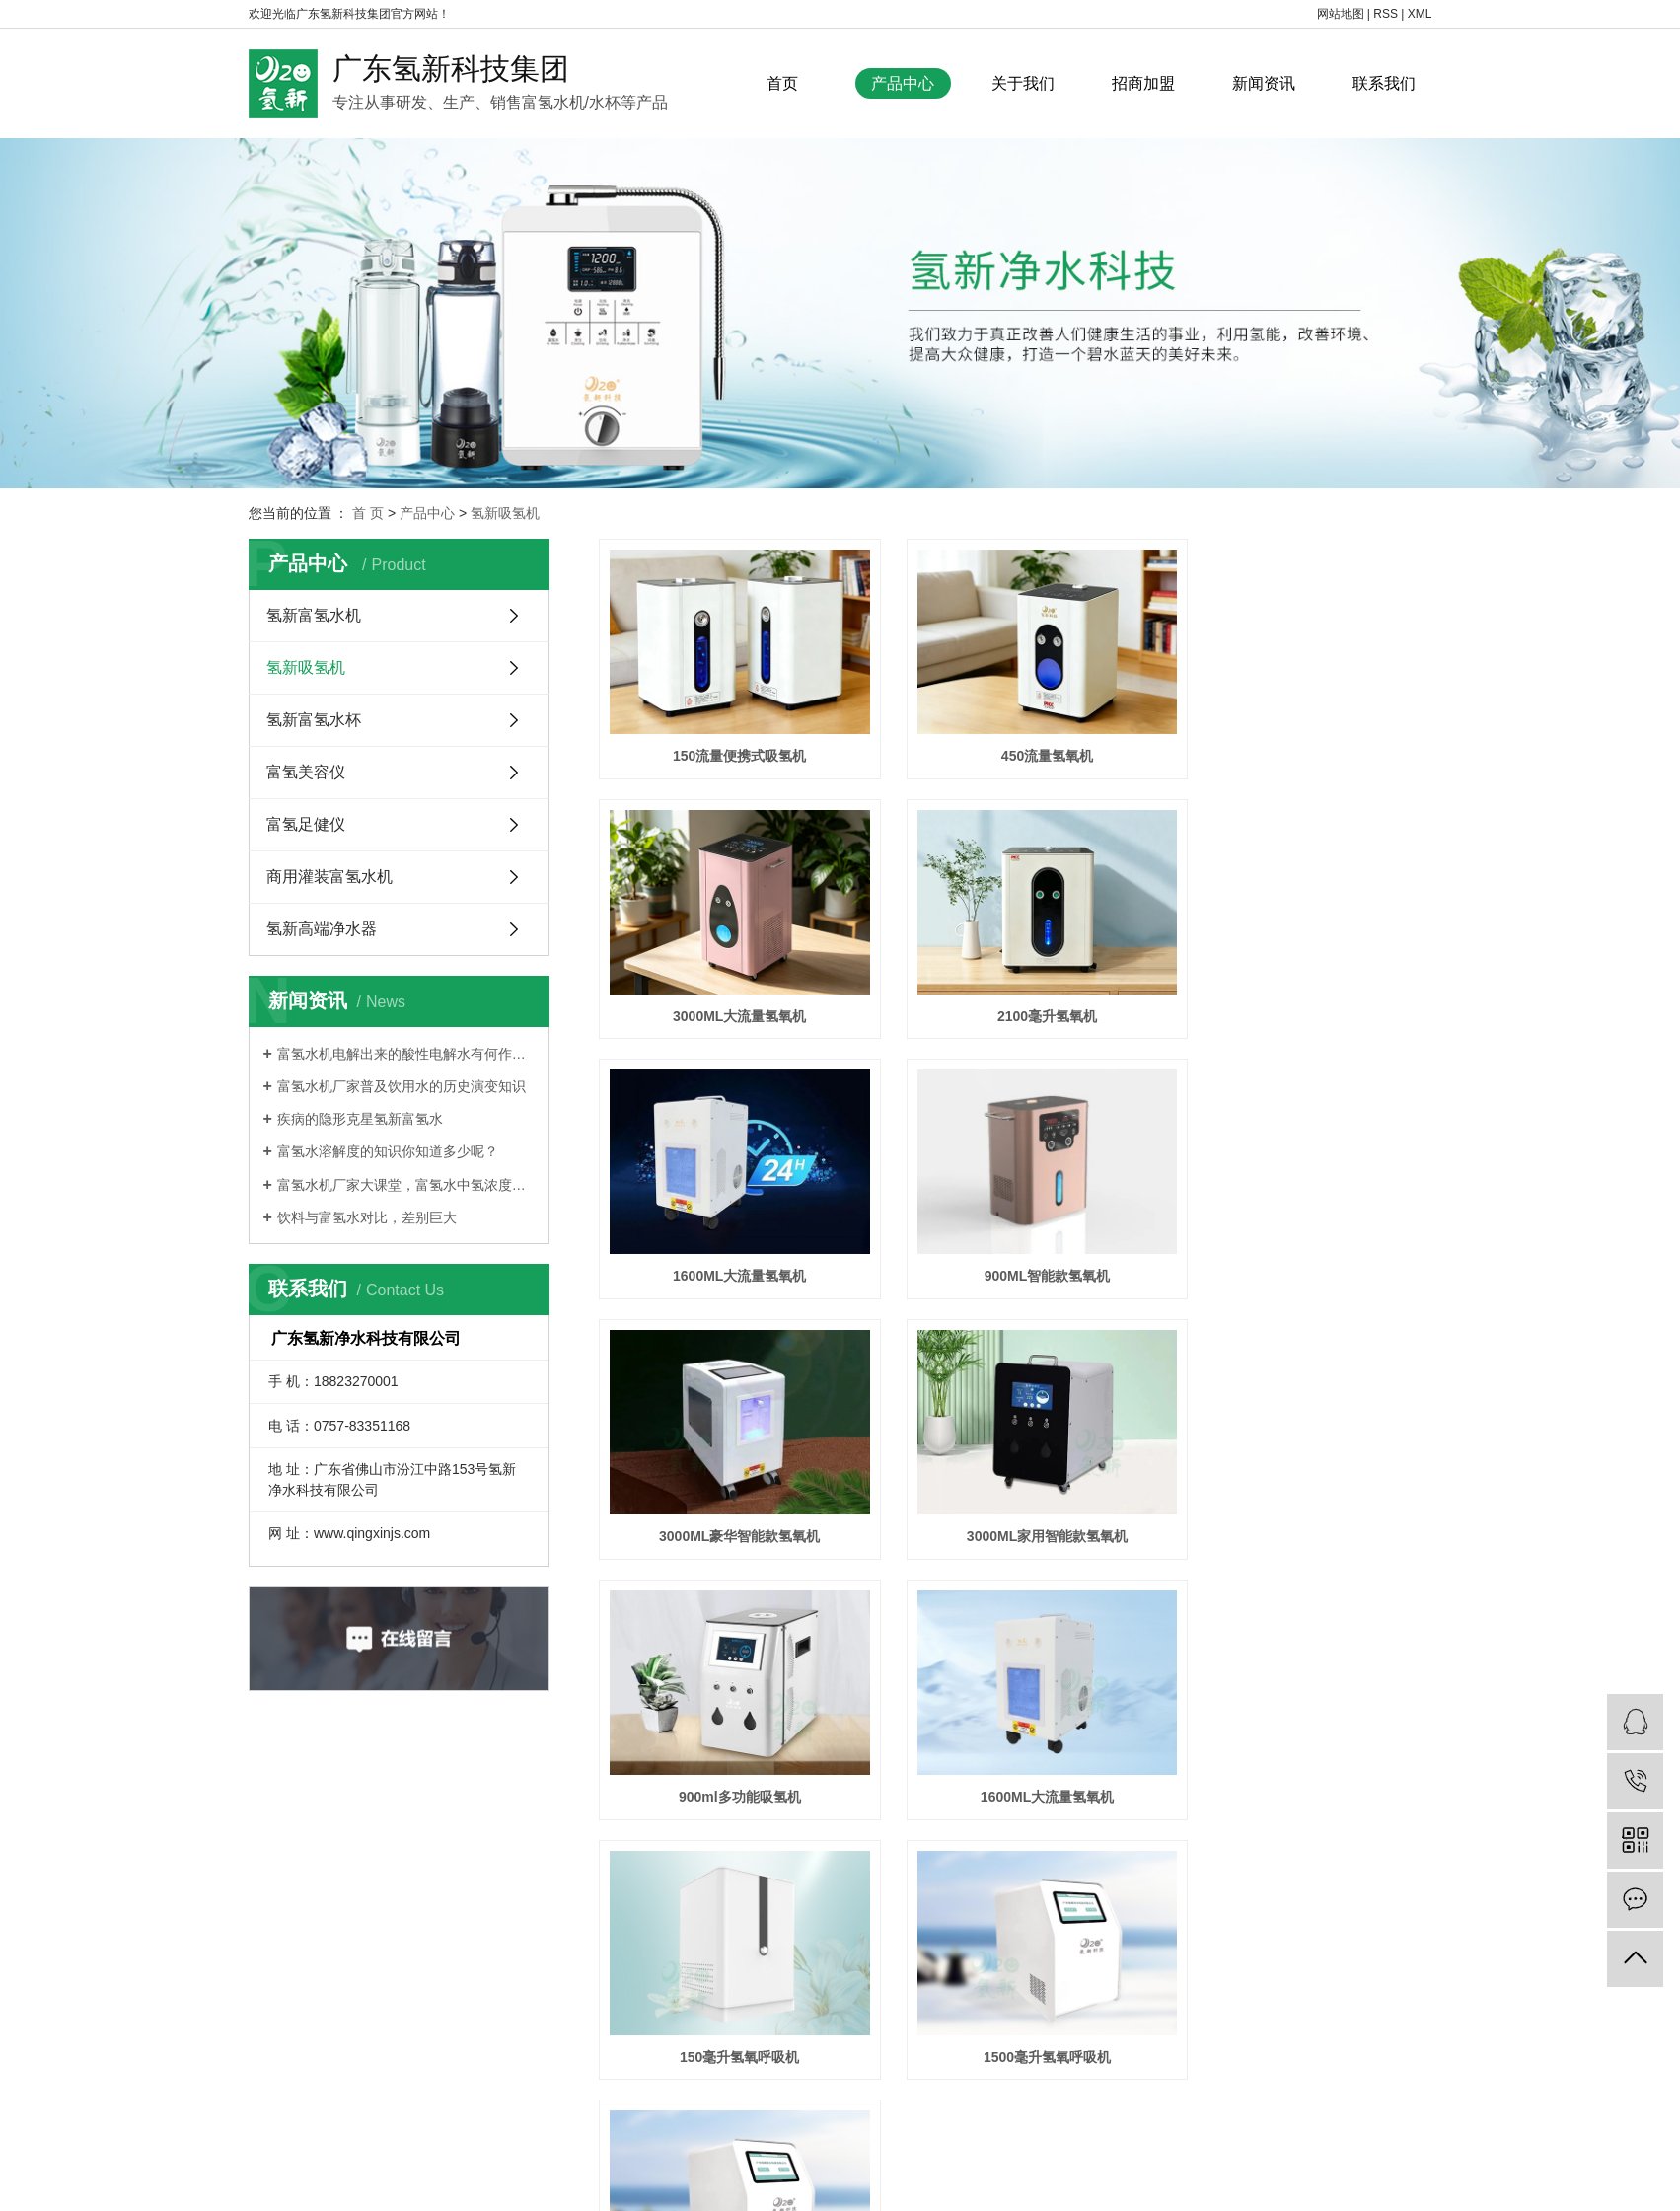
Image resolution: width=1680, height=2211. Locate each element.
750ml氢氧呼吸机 (729, 1721)
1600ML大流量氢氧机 (1014, 986)
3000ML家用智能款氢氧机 (1014, 1230)
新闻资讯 (1263, 83)
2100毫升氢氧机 (728, 986)
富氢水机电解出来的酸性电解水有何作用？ (406, 1054)
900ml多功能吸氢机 (1301, 1230)
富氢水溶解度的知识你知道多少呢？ (387, 1151)
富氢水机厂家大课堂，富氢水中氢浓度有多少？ (406, 1185)
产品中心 (902, 83)
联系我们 (1384, 83)
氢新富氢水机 (313, 615)
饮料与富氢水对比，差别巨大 (367, 1217)
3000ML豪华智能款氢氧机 (728, 1230)
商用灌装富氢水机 (329, 876)
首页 (782, 83)
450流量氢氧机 (1014, 741)
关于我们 (1023, 83)
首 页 (368, 513)
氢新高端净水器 (321, 929)
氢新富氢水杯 (313, 719)
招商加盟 (1143, 83)
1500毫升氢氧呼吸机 (1300, 1476)
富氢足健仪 (305, 824)
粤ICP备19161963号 (1025, 2158)
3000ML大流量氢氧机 (1300, 741)
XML (1420, 14)
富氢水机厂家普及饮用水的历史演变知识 (401, 1086)
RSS (1385, 14)
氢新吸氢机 (505, 513)
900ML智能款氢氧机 (1301, 986)
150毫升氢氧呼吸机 (1014, 1476)
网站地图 (1340, 14)
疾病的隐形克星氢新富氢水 (360, 1119)
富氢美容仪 (305, 772)
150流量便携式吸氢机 (728, 741)
